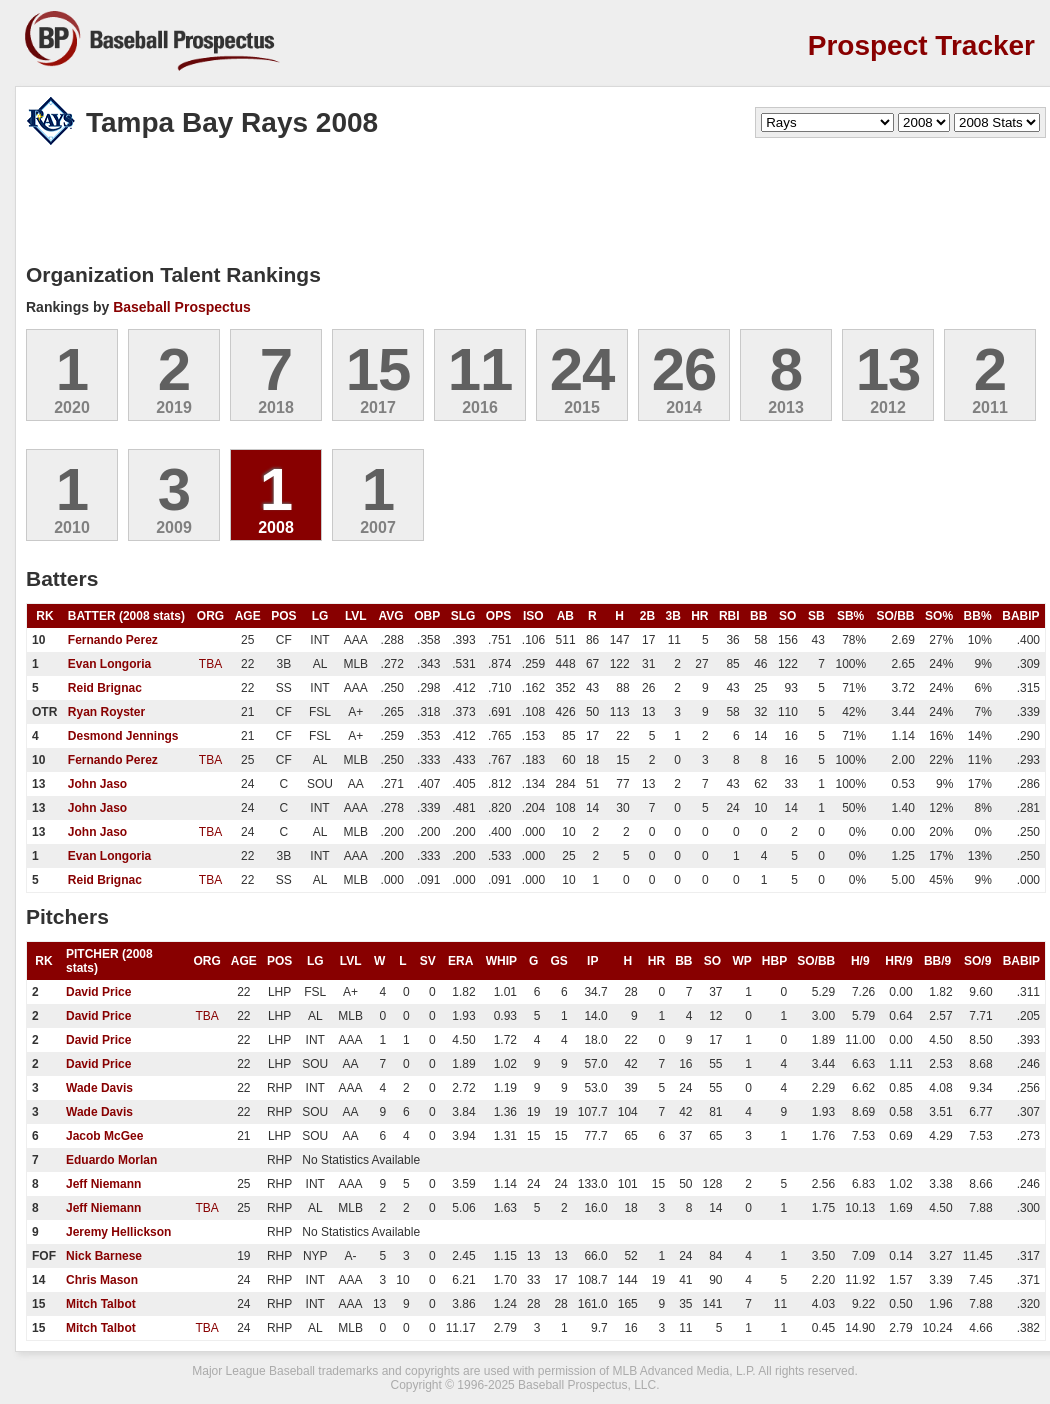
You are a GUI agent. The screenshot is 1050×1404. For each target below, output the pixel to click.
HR (699, 616)
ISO (533, 616)
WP (742, 961)
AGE (248, 616)
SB (816, 616)
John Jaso (97, 784)
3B (673, 616)
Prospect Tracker (921, 45)
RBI (729, 616)
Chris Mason (102, 1280)
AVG (391, 616)
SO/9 (977, 961)
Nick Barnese (104, 1256)
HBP (774, 961)
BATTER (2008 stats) (126, 616)
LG (320, 616)
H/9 (860, 961)
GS (558, 961)
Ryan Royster (106, 712)
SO (787, 616)
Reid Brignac (105, 688)
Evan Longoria (109, 664)
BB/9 (937, 961)
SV (428, 961)
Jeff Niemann (103, 1184)
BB (758, 616)
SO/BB (895, 616)
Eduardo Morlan (111, 1160)
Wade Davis (99, 1088)
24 (582, 369)
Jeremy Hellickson (118, 1232)
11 (480, 369)
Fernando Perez (113, 640)
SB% (850, 616)
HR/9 (898, 961)
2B (647, 616)
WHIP (501, 961)
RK (44, 616)
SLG (463, 616)
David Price (98, 992)
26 (684, 369)
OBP (427, 616)
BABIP (1020, 616)
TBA (210, 664)
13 (888, 369)
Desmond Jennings (123, 736)
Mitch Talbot (101, 1304)
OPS (498, 616)
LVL (356, 616)
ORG (210, 616)
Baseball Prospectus (182, 307)
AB (565, 616)
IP (592, 961)
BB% (978, 616)
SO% (939, 616)
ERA (460, 961)
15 (378, 369)
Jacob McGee (104, 1136)
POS (283, 616)
